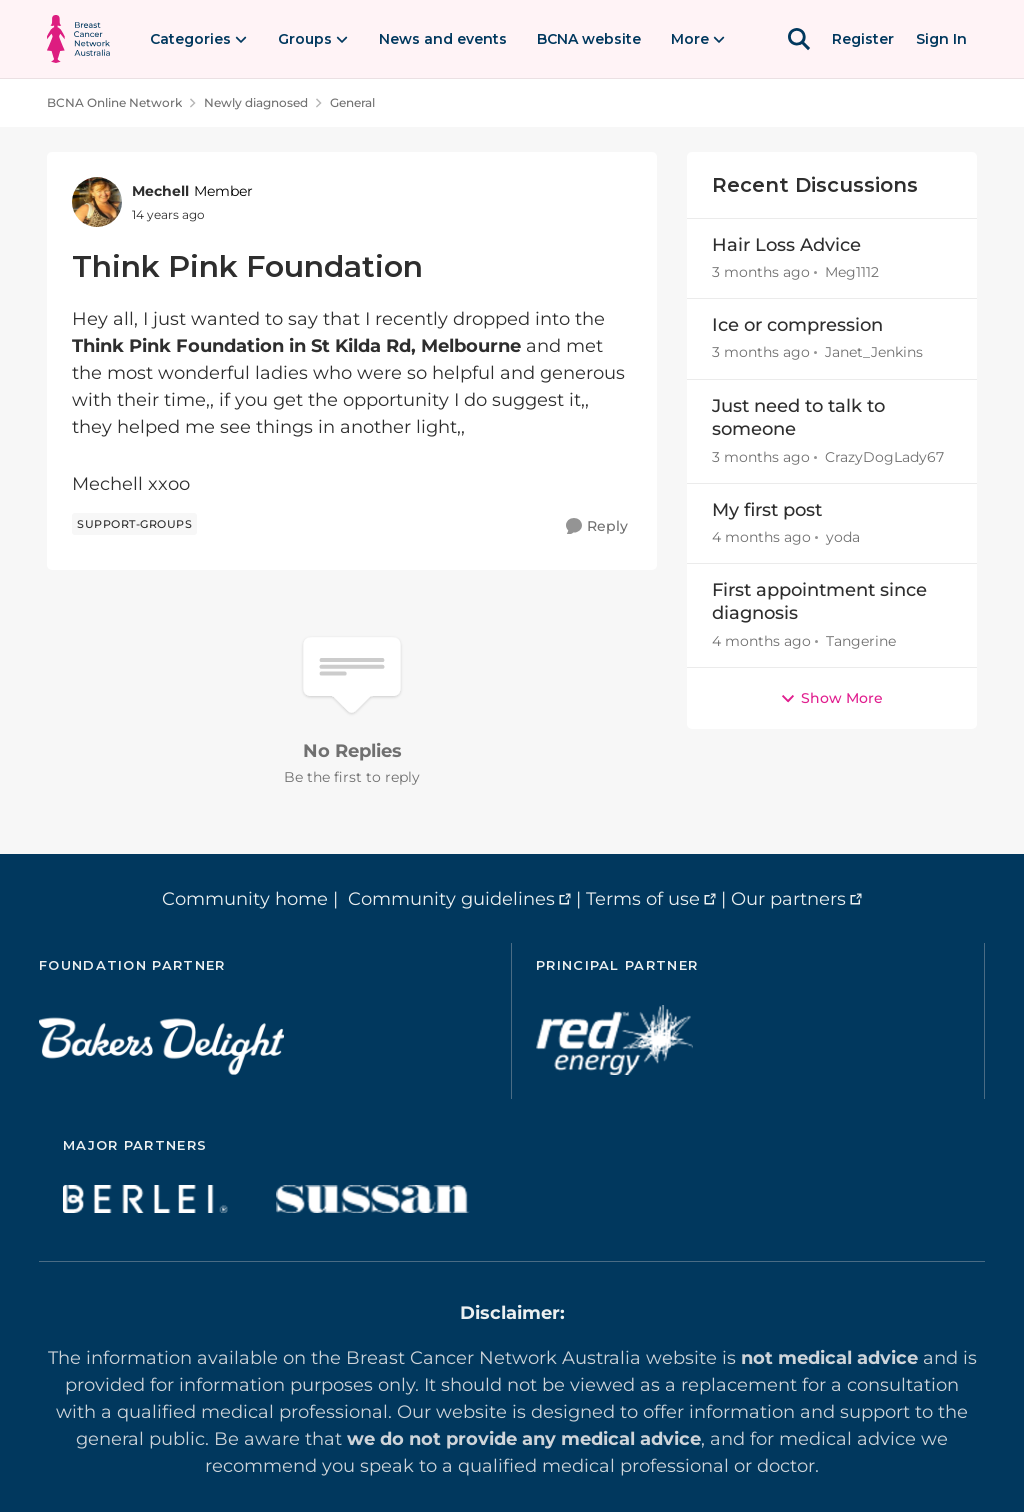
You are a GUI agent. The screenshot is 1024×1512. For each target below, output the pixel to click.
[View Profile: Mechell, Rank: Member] (97, 202)
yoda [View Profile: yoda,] (843, 537)
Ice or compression (797, 325)
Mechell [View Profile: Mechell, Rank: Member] (160, 191)
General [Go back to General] (352, 102)
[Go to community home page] (78, 39)
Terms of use (643, 899)
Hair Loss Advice (786, 245)
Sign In (941, 39)
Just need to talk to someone (798, 417)
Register (863, 39)
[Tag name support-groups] (134, 524)
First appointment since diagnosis (819, 601)
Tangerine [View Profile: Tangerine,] (861, 641)
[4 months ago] (761, 537)
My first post (767, 510)
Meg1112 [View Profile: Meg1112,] (852, 272)
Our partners (788, 899)
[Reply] (597, 526)
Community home (245, 899)
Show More (831, 698)
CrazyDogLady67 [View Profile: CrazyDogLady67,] (884, 457)
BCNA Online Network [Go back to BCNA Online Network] (114, 102)
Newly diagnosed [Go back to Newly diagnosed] (256, 102)
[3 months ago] (761, 272)
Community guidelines (451, 899)
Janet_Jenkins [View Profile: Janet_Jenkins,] (874, 353)
